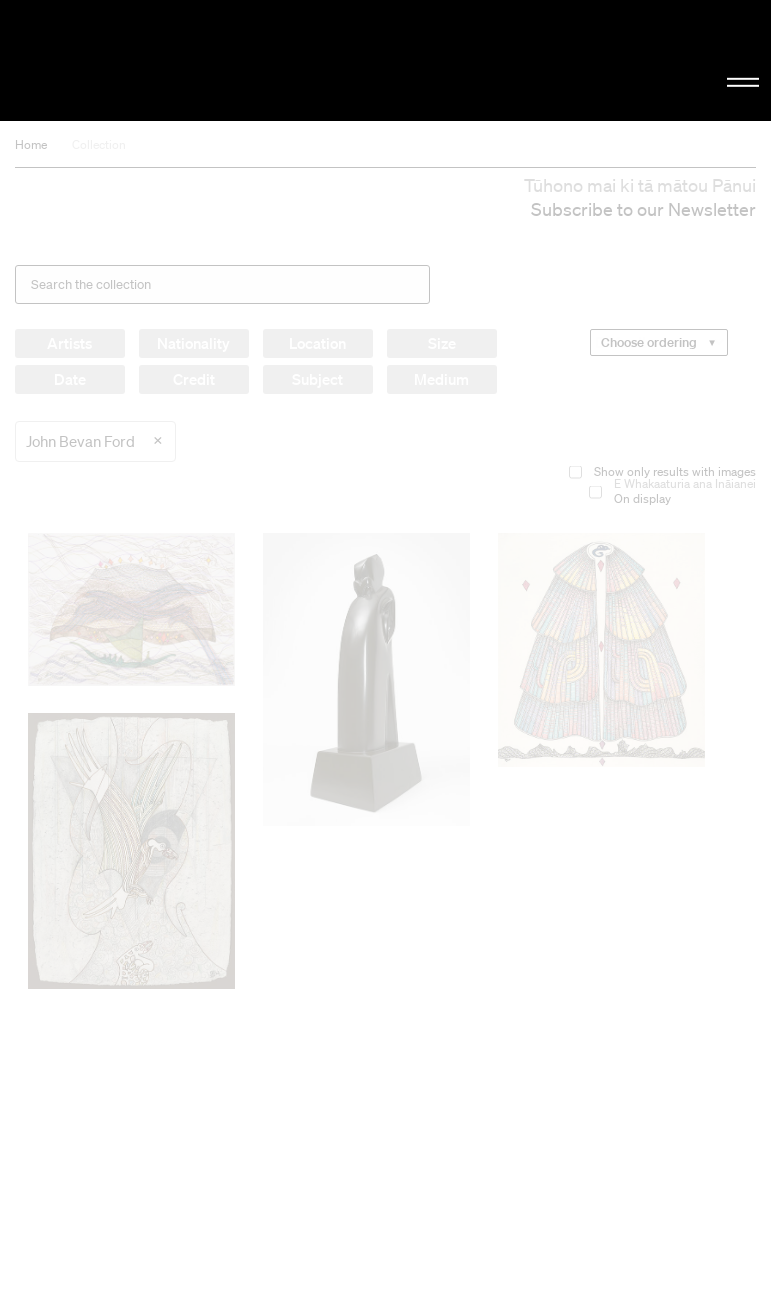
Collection (99, 144)
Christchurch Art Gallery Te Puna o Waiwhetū (130, 60)
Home (31, 144)
